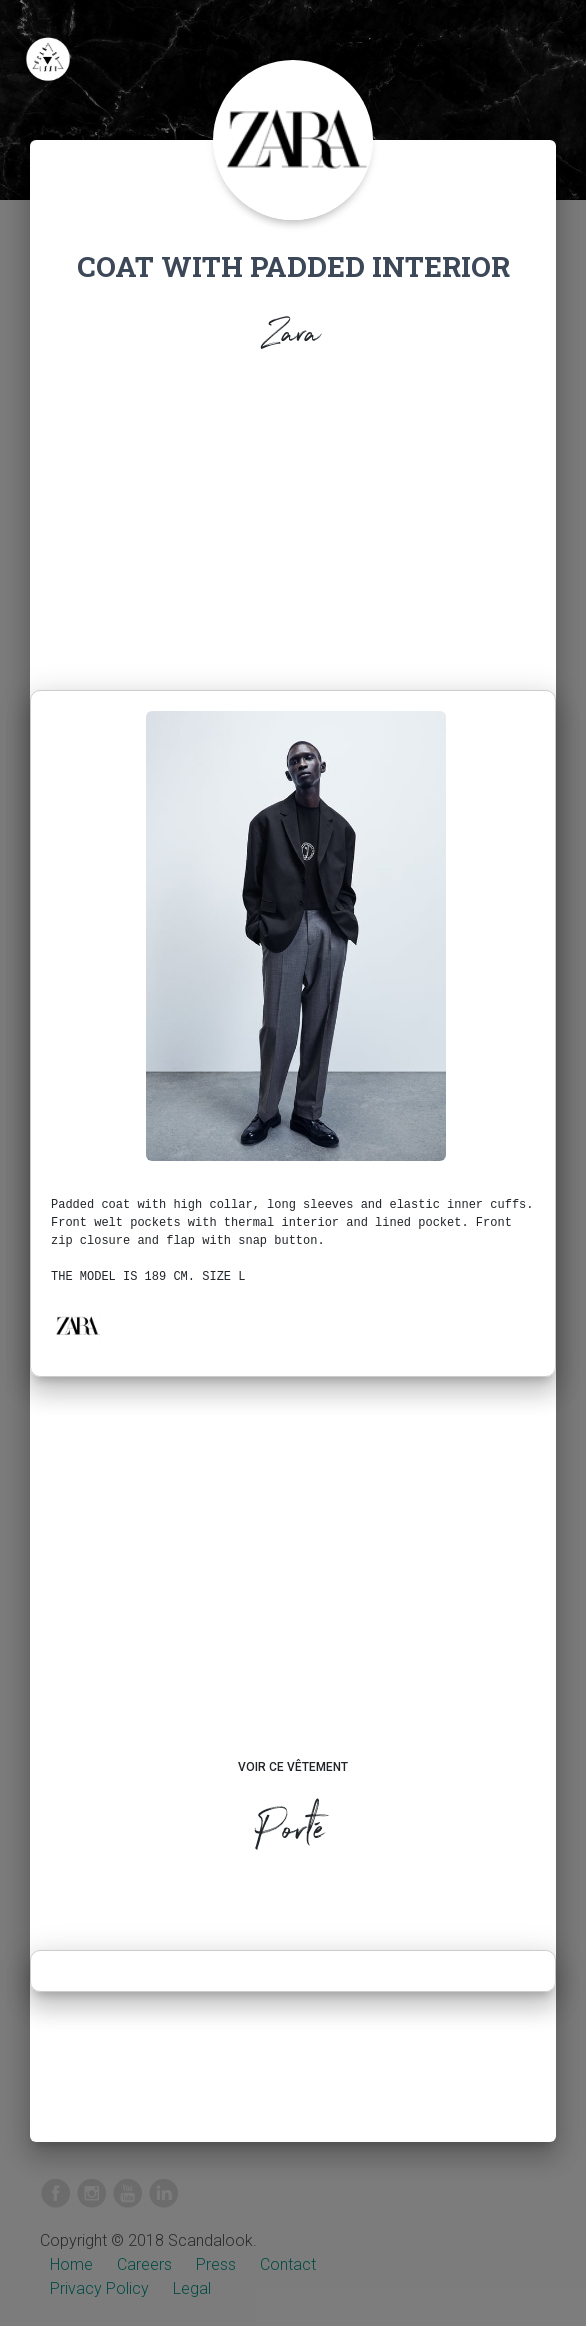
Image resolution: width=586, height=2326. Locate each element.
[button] (77, 1326)
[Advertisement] (293, 540)
